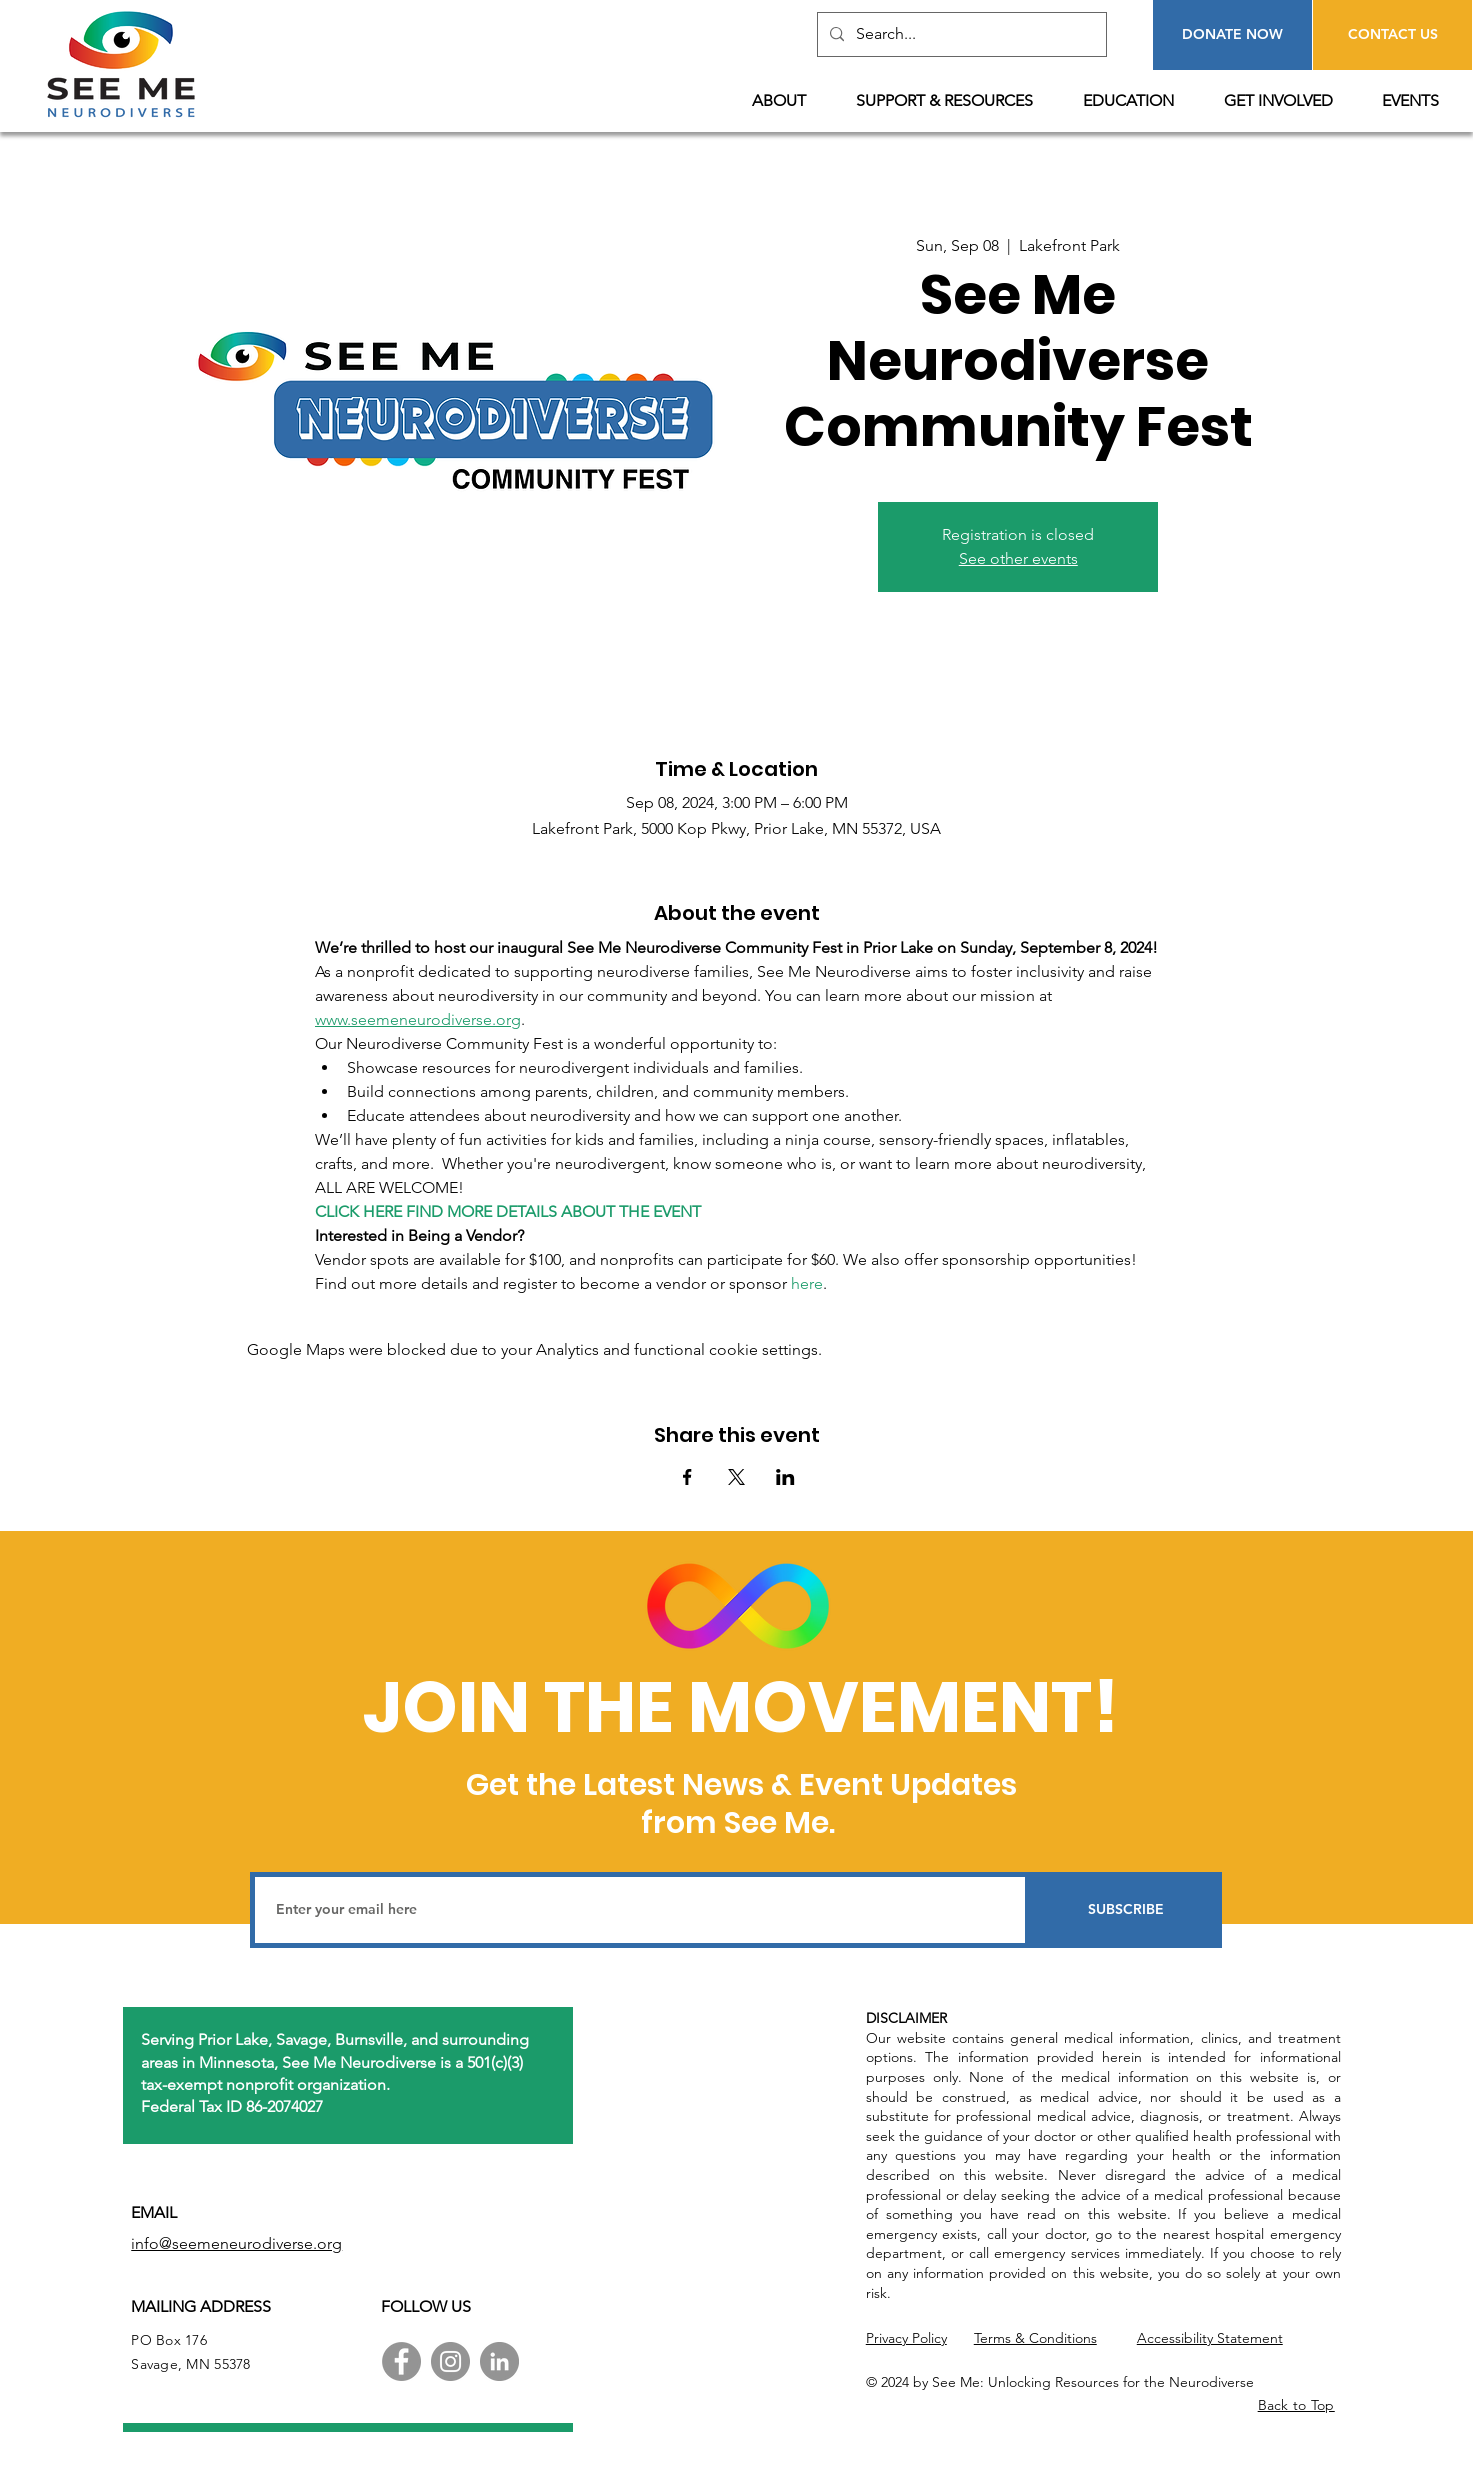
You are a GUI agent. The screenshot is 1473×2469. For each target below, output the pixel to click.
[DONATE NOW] (1232, 35)
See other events (1018, 558)
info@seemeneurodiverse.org (236, 2243)
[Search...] (960, 34)
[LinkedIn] (499, 2361)
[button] (789, 101)
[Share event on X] (736, 1477)
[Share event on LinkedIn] (785, 1477)
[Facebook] (401, 2361)
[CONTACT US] (1392, 35)
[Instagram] (450, 2361)
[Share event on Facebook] (687, 1477)
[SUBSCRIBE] (1126, 1910)
